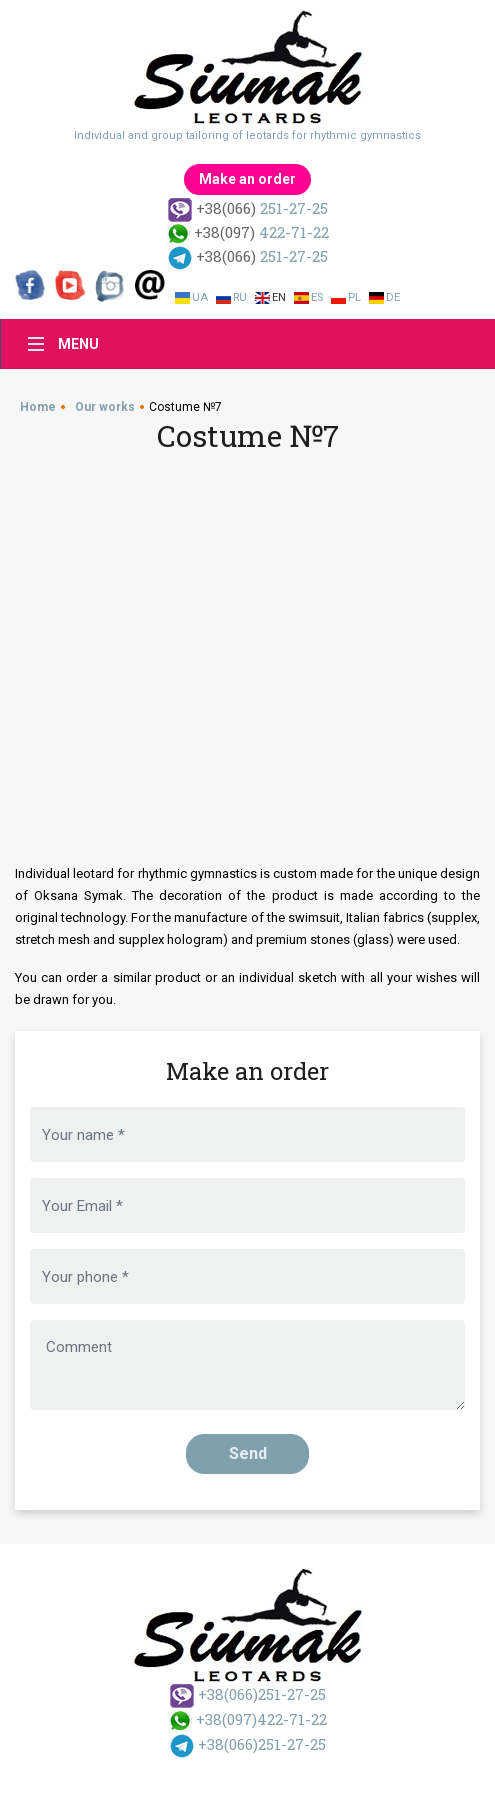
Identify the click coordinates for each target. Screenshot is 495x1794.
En (279, 297)
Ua (200, 297)
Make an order (247, 179)
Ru (240, 297)
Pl (354, 297)
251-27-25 (248, 208)
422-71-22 (247, 232)
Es (317, 297)
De (393, 297)
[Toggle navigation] (57, 344)
